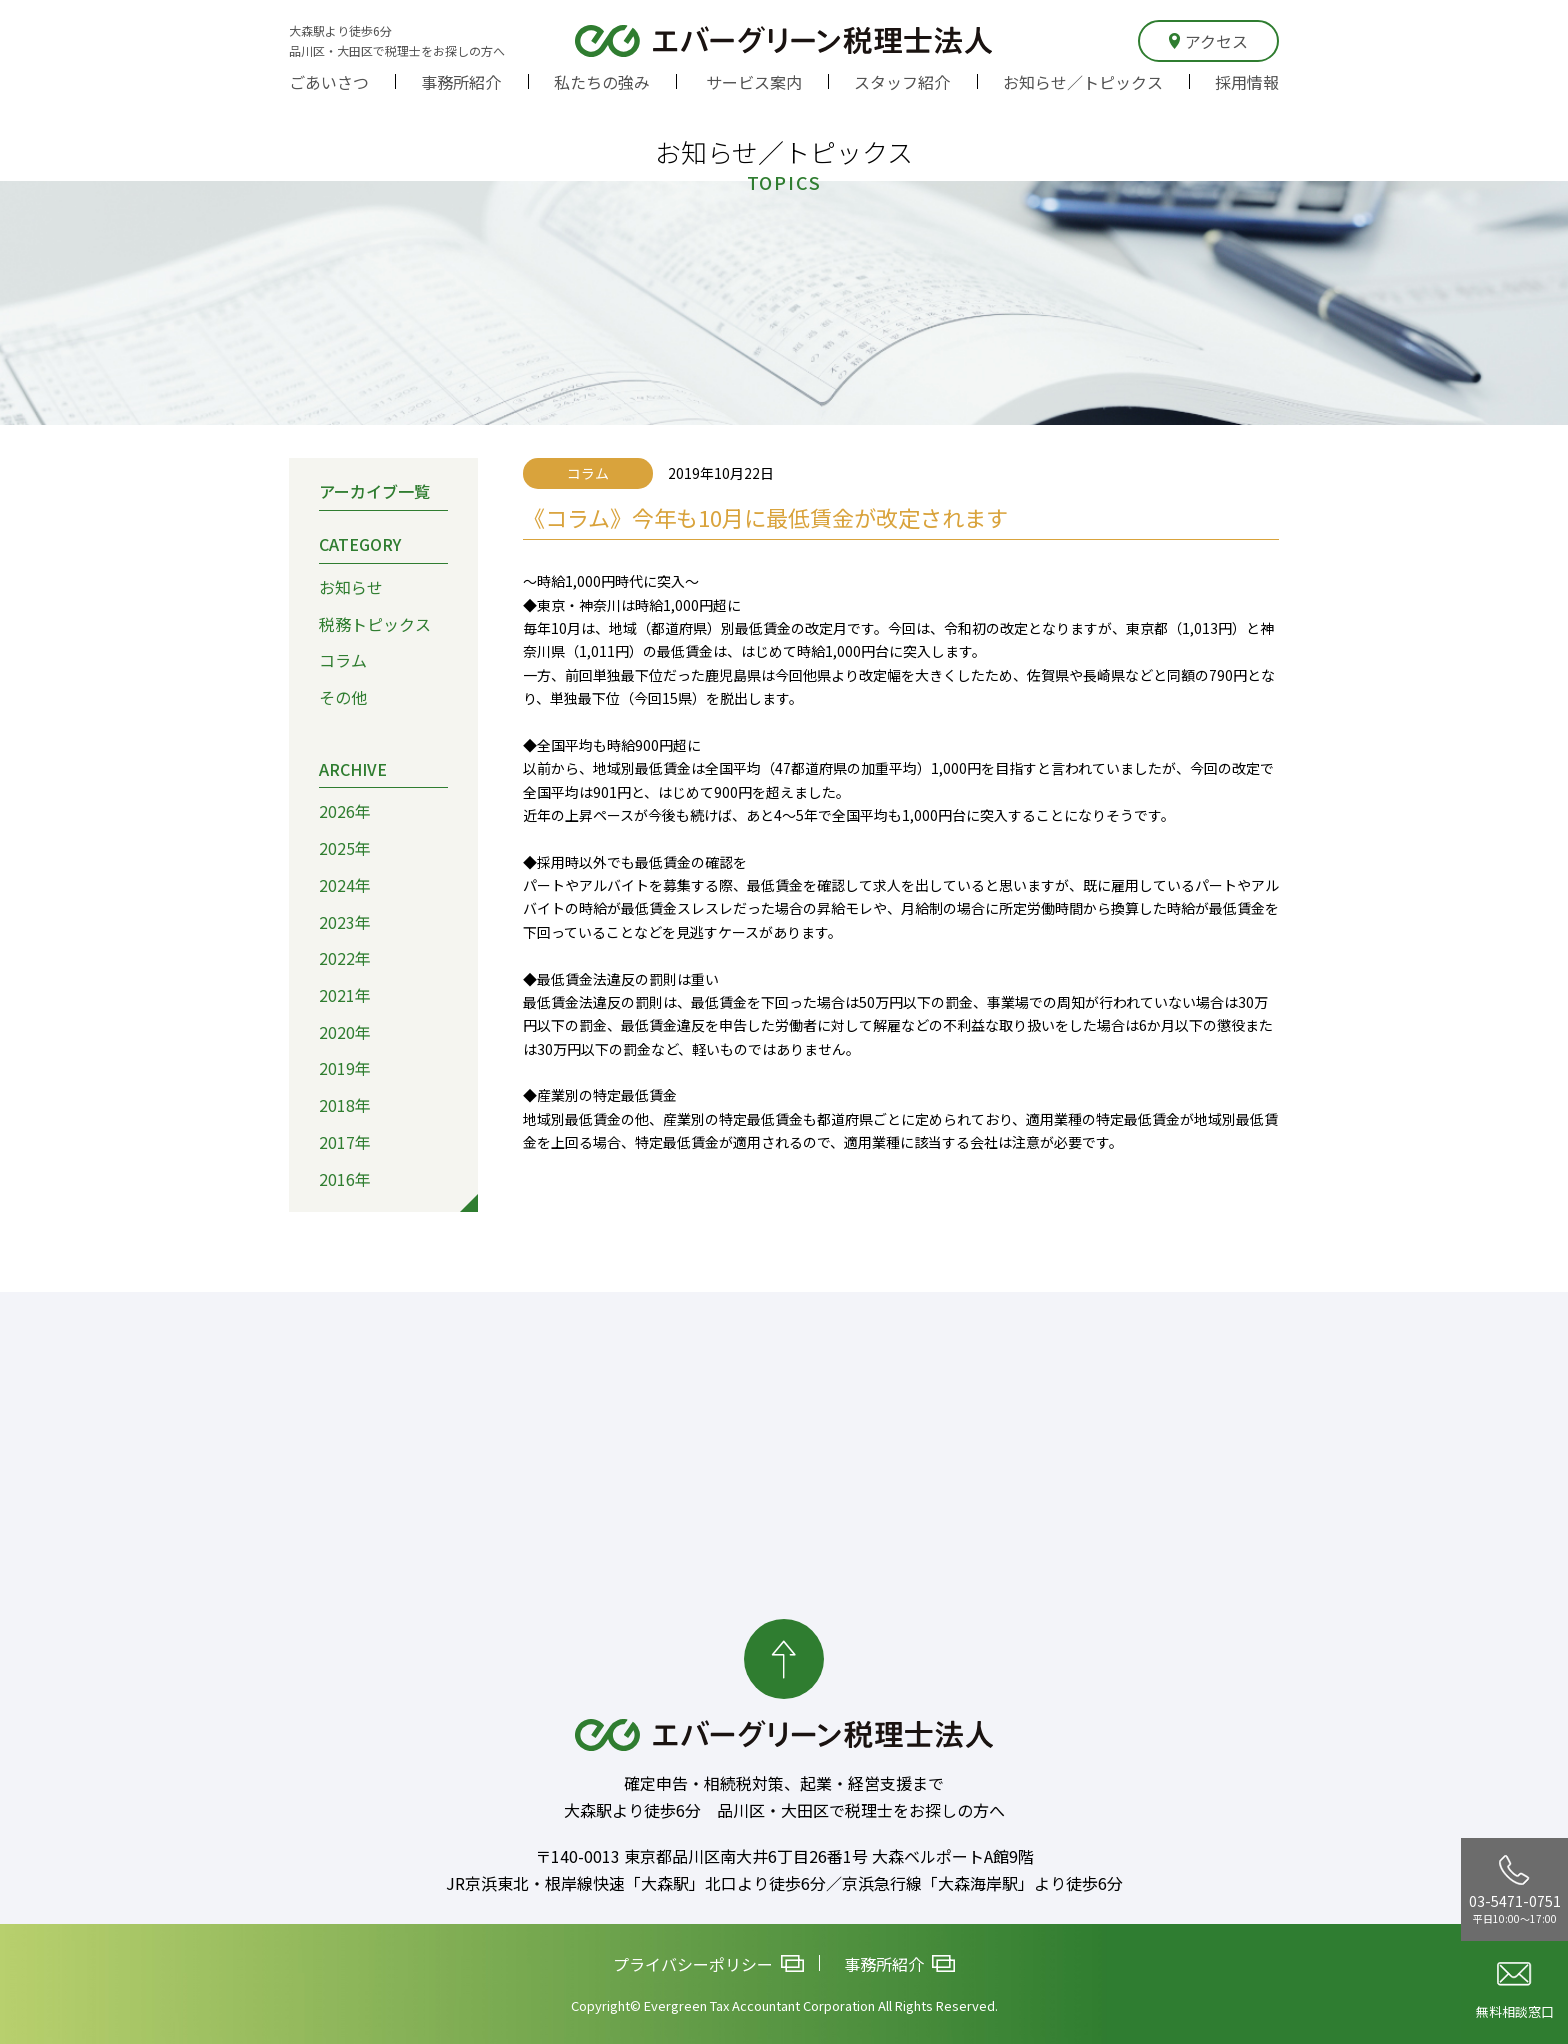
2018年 (345, 1105)
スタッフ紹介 (902, 82)
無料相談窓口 (1515, 1991)
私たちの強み (602, 82)
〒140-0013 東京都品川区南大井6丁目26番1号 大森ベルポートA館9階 (784, 1856)
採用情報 (1247, 82)
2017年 (345, 1142)
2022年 (345, 958)
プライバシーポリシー (708, 1964)
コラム (343, 660)
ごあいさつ (329, 82)
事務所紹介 (461, 82)
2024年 (345, 885)
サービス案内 (754, 82)
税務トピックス (375, 624)
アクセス (1208, 41)
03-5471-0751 (1515, 1890)
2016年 (345, 1179)
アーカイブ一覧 (374, 491)
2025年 (345, 848)
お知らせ (351, 587)
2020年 (345, 1032)
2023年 (345, 922)
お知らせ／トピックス (1083, 82)
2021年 (345, 995)
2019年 (345, 1068)
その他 (343, 697)
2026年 (345, 811)
